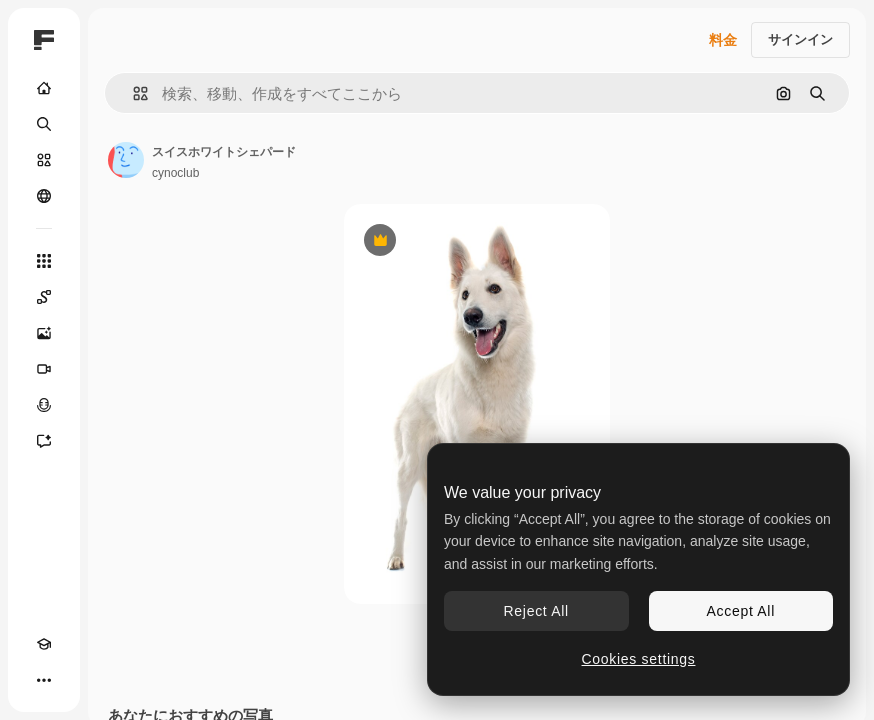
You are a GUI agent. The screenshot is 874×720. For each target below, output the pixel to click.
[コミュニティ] (44, 196)
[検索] (44, 124)
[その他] (44, 680)
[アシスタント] (44, 441)
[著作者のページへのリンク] (126, 160)
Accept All (741, 611)
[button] (132, 93)
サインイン (800, 39)
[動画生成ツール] (44, 369)
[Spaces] (44, 297)
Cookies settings (639, 659)
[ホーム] (44, 88)
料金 (723, 40)
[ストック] (44, 160)
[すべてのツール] (44, 261)
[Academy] (44, 644)
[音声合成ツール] (44, 405)
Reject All (536, 611)
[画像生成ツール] (44, 333)
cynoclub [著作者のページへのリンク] (175, 173)
